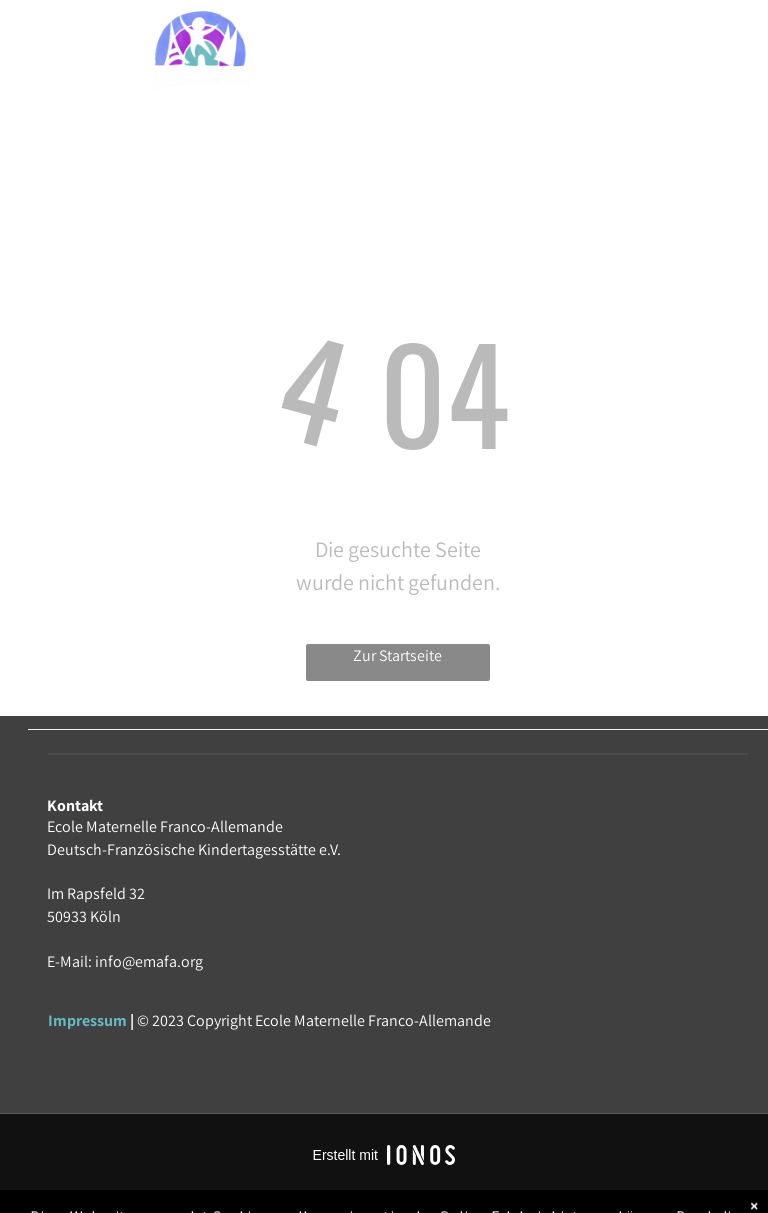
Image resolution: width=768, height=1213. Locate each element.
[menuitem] (432, 53)
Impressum (87, 1020)
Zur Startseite (397, 655)
